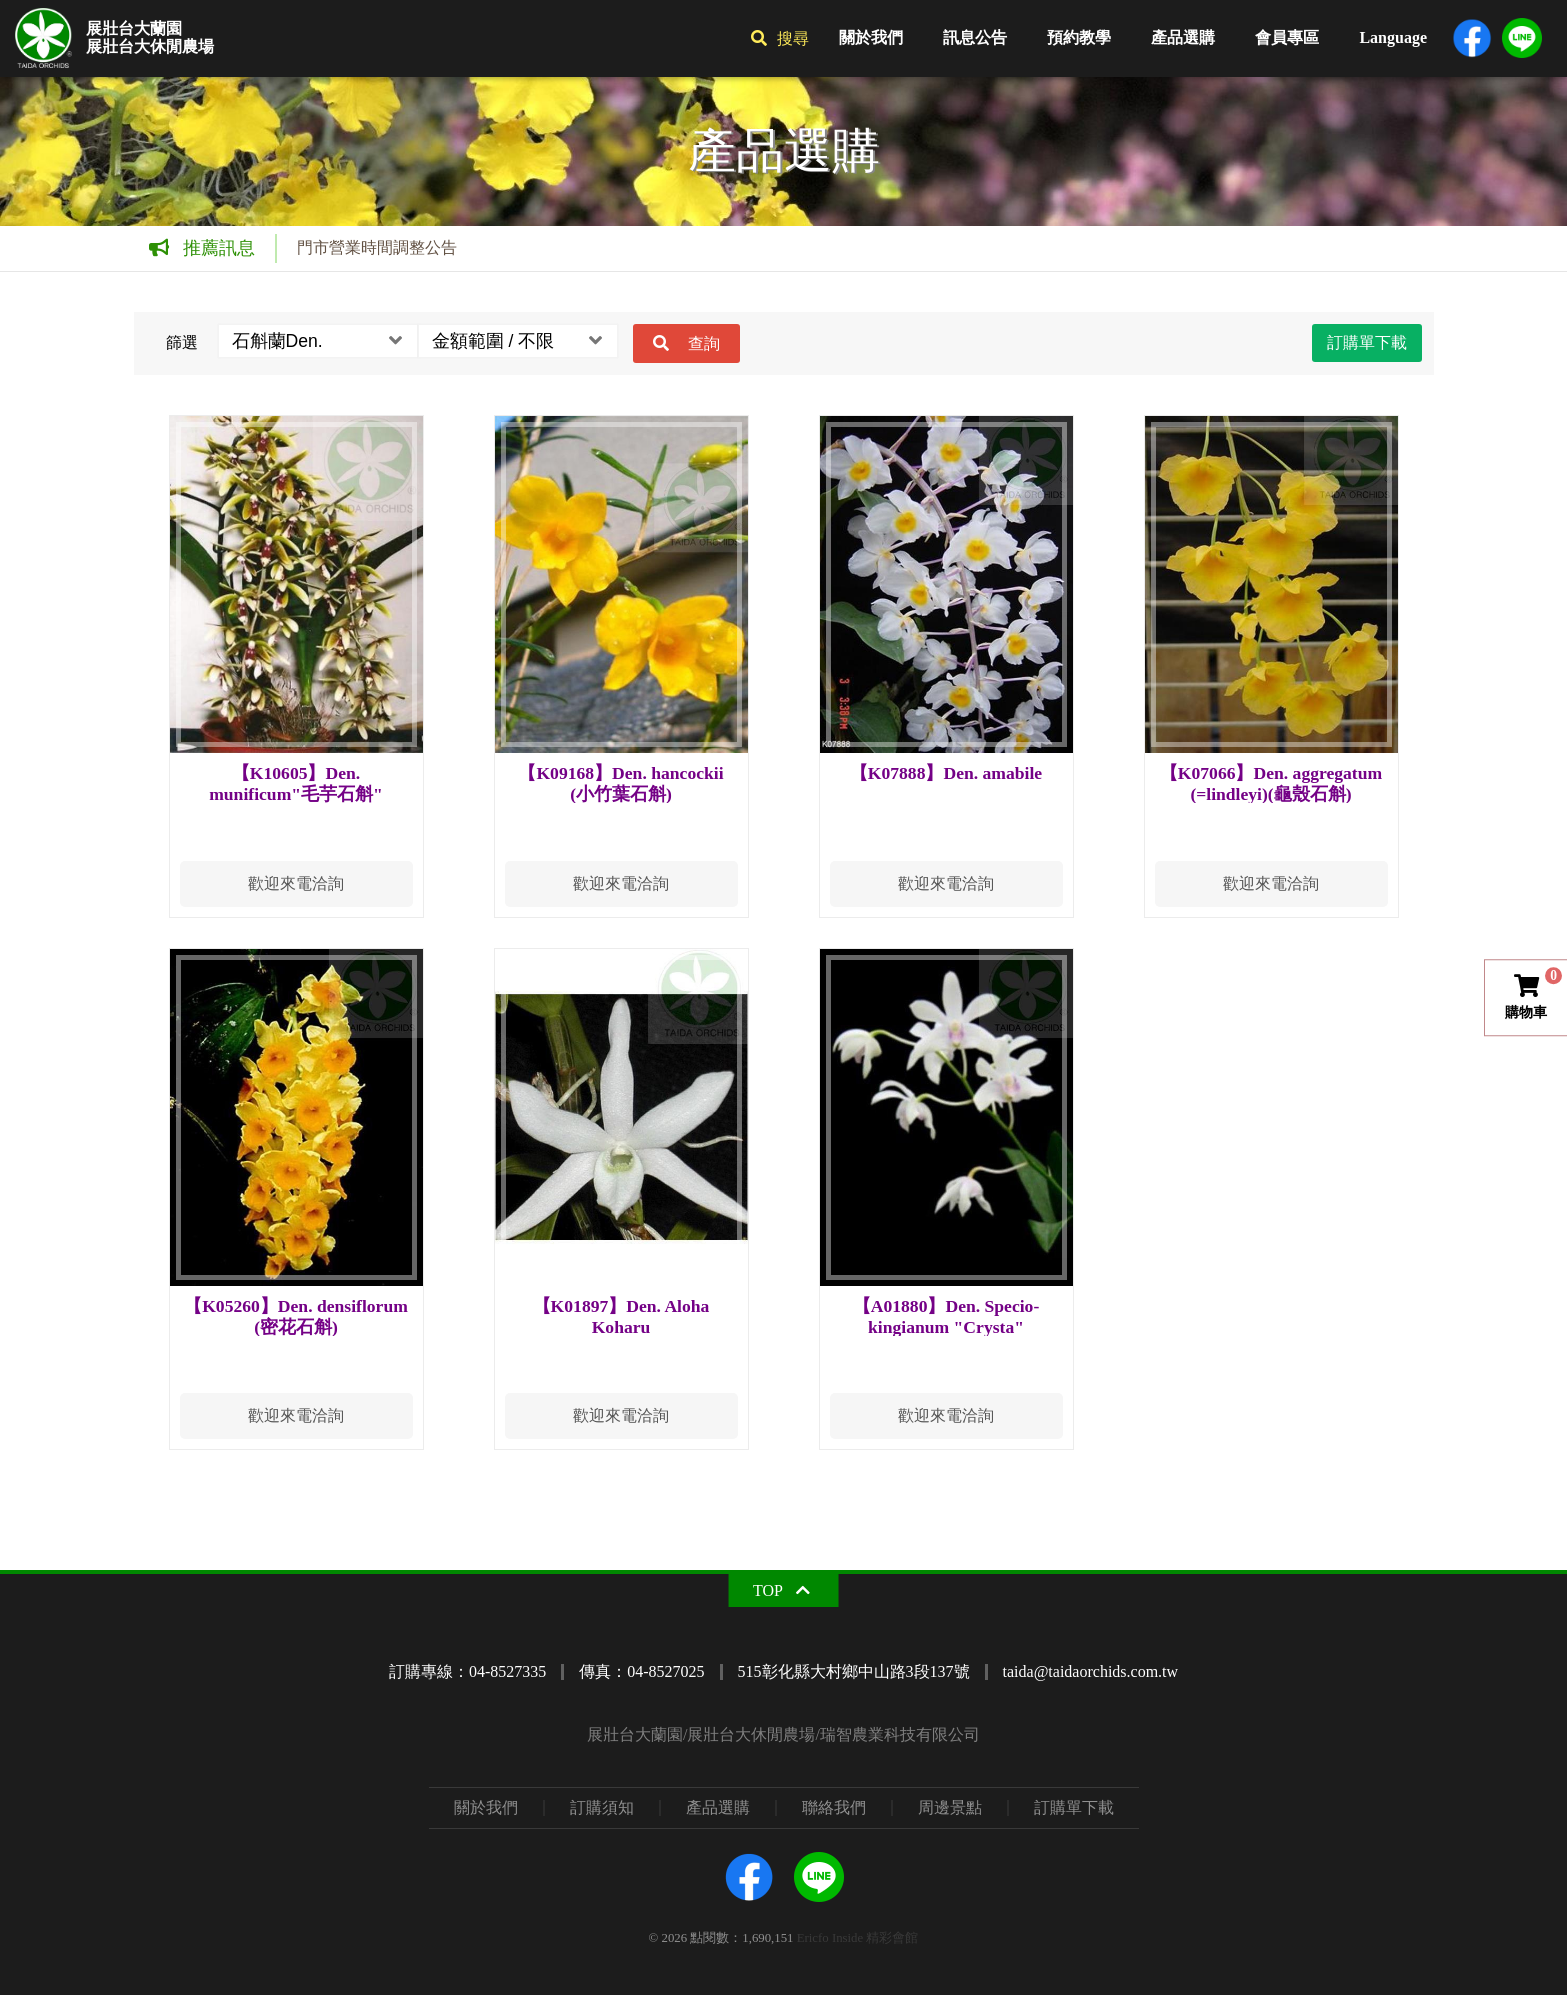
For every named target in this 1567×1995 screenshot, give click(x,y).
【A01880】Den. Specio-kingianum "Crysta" (946, 1316)
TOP (768, 1590)
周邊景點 (950, 1808)
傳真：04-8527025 (641, 1671)
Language (1393, 37)
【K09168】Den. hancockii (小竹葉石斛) (620, 783)
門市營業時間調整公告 (377, 247)
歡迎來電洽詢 (296, 883)
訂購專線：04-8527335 (467, 1671)
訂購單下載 (1367, 342)
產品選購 (1183, 37)
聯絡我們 (834, 1808)
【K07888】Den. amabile (946, 773)
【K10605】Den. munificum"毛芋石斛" (296, 783)
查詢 (704, 343)
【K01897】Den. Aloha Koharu (621, 1316)
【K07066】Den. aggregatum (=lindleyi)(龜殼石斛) (1271, 783)
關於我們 (871, 37)
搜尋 (793, 38)
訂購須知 (602, 1808)
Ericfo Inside (830, 1938)
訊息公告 (975, 37)
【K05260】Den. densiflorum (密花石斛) (296, 1316)
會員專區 (1287, 37)
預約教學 (1079, 37)
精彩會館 (892, 1938)
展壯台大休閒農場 (150, 47)
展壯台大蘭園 (134, 29)
